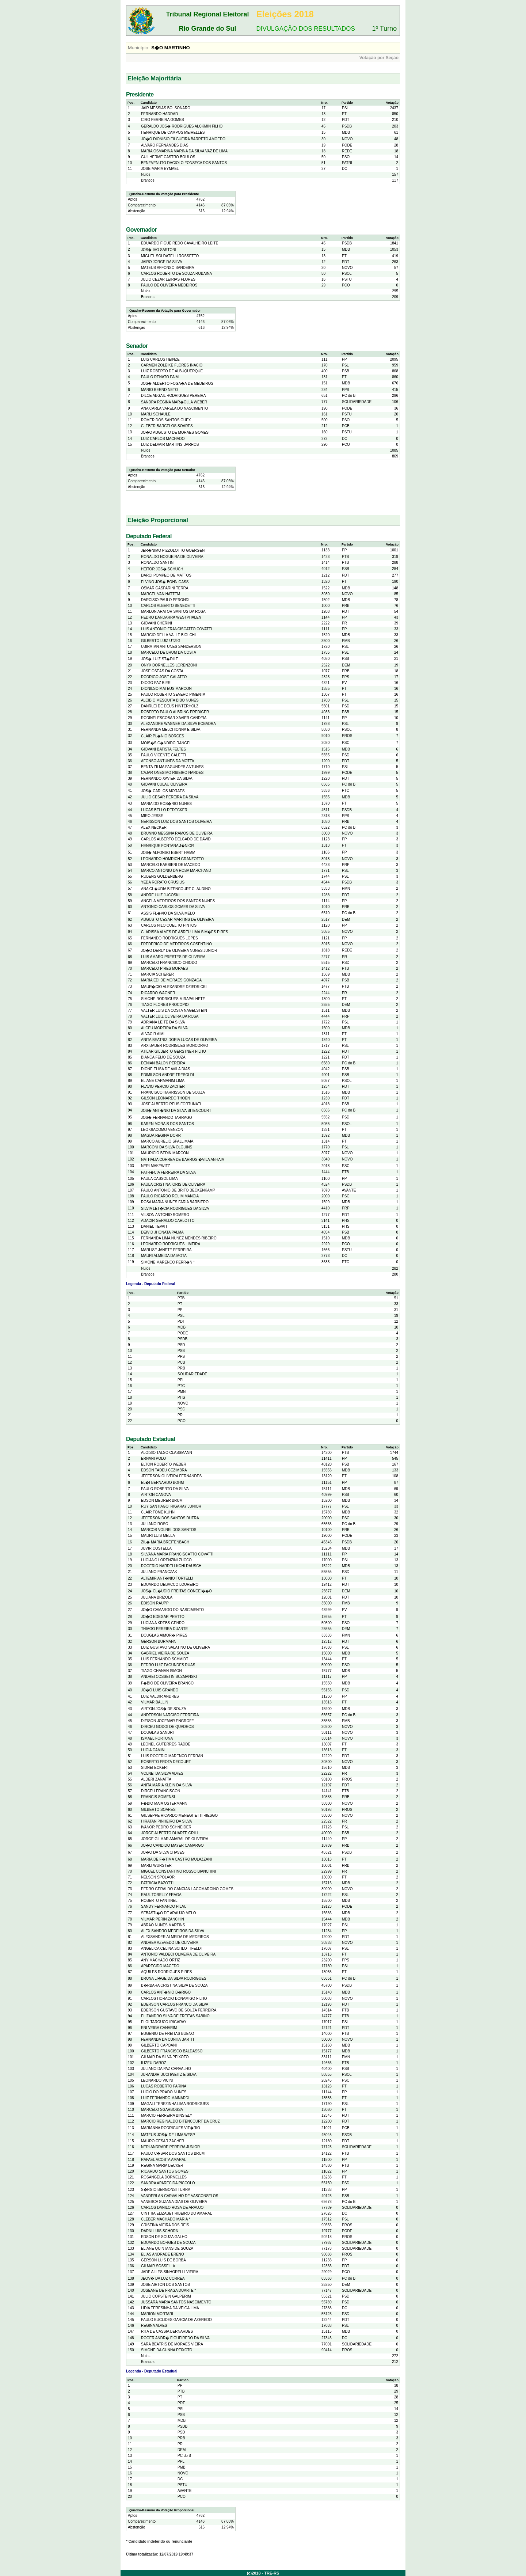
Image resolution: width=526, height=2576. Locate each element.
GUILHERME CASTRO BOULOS (168, 157)
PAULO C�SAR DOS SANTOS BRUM (173, 2153)
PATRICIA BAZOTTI (157, 1883)
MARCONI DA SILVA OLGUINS (166, 1147)
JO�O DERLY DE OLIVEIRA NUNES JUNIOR (179, 951)
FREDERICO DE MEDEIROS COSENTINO (176, 944)
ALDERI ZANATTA (156, 1779)
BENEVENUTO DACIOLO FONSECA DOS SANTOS (184, 163)
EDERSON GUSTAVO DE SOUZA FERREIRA (178, 2010)
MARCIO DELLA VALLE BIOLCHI (168, 635)
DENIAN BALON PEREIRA (163, 1063)
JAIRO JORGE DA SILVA (161, 262)
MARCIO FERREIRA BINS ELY (166, 2115)
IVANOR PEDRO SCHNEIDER (166, 1827)
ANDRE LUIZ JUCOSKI (160, 895)
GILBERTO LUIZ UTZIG (160, 641)
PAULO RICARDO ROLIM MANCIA (170, 1196)
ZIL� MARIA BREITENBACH (165, 1542)
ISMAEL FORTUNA (157, 1738)
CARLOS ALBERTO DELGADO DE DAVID (176, 839)
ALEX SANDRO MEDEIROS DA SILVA (172, 1931)
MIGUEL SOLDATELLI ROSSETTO (170, 256)
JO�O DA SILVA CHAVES (162, 1852)
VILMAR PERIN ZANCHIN (162, 1919)
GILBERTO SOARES (158, 1810)
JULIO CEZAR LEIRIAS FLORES (168, 279)
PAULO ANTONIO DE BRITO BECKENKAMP (178, 1190)
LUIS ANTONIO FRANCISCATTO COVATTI (176, 629)
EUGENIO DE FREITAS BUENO (167, 2034)
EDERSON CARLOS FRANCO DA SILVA (174, 2004)
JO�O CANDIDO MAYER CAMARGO (172, 1845)
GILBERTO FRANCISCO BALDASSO (172, 2051)
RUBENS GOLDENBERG (162, 876)
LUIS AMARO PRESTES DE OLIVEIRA (173, 957)
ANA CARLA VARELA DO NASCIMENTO (174, 408)
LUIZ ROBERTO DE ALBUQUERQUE (172, 371)
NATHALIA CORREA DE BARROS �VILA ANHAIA (182, 1160)
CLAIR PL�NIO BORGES (162, 736)
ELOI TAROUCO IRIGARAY (163, 2022)
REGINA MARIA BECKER (162, 2165)
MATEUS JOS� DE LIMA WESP (168, 2135)
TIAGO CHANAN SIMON (161, 1671)
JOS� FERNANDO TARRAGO (166, 1118)
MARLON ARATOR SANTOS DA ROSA (173, 611)
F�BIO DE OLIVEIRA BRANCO (167, 1683)
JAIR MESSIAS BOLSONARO (165, 108)
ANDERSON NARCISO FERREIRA (170, 1715)
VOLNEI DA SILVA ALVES (162, 1773)
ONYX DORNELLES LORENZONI (169, 665)
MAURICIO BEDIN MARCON (165, 1153)
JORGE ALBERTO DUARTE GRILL (170, 1833)
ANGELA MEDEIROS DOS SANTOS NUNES (178, 901)
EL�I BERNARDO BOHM (162, 1483)
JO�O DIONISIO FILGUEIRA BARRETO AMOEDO (183, 139)
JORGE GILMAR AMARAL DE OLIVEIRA (174, 1839)
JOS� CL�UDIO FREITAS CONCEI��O (176, 1591)
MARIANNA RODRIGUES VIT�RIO (170, 2128)
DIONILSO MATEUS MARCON (166, 689)
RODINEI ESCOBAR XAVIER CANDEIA (173, 718)
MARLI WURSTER (156, 1865)
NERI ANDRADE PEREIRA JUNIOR (170, 2147)
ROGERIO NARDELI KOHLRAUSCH (171, 1566)
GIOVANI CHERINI (156, 623)
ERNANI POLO (153, 1458)
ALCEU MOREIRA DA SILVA (164, 1028)
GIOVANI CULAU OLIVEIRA (164, 784)
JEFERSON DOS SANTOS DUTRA (170, 1518)
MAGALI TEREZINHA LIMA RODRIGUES (175, 2104)
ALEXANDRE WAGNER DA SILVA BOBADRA (178, 724)
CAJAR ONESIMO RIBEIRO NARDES (172, 773)
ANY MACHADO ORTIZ (160, 1960)
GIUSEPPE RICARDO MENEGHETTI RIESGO (179, 1815)
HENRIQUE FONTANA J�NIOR (167, 846)
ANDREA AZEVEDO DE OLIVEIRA (169, 1943)
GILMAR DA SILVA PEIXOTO (165, 2057)
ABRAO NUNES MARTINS (163, 1925)
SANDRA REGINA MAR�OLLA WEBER (174, 402)
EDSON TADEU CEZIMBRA (164, 1470)
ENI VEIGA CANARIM (159, 2028)
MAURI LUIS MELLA (158, 1536)
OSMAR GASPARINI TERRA (164, 588)
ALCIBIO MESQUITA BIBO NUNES (170, 700)
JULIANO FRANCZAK (159, 1572)
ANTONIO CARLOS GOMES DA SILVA (173, 907)
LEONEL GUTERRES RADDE (165, 1744)
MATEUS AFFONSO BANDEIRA (167, 268)
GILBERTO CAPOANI (159, 2045)
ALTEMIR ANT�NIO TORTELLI (167, 1578)
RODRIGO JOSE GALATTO (164, 677)
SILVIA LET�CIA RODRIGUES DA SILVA (175, 1209)
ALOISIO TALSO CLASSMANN (166, 1453)
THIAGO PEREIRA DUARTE (164, 1629)
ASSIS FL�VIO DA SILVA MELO (168, 913)
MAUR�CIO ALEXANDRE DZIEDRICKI (173, 987)
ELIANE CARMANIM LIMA (162, 1081)
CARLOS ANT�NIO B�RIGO (166, 1992)
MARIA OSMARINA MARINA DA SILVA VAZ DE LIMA (184, 151)
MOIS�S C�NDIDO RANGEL (166, 743)
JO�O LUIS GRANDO (159, 1690)
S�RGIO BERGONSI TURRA (165, 2190)
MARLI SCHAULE (156, 414)
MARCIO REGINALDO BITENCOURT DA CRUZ (180, 2121)
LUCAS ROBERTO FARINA (163, 2086)
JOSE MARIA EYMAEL (160, 169)
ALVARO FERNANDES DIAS (164, 145)
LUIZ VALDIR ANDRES (160, 1696)
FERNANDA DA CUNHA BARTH (167, 2039)
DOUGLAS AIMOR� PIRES (164, 1635)
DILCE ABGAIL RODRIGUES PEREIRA (173, 396)
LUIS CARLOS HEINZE (160, 359)
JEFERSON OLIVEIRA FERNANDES (171, 1476)
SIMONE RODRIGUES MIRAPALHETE (173, 999)
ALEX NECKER (154, 827)
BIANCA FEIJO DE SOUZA (163, 1057)
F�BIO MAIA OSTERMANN (164, 1803)
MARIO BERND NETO (159, 390)
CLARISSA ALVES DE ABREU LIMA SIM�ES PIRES (184, 932)
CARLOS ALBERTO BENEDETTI (168, 606)
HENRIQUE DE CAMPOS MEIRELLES (173, 132)
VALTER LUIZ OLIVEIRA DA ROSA (169, 1016)
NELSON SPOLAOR (158, 1877)
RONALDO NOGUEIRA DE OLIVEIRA (172, 557)
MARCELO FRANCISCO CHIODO (169, 963)
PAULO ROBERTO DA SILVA (165, 1489)
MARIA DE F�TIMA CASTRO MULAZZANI (176, 1859)
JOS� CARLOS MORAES (162, 791)
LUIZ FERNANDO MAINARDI (165, 2098)
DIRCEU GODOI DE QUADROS (167, 1727)
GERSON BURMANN (158, 1642)
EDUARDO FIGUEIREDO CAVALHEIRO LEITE (179, 243)
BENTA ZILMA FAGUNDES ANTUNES (172, 767)
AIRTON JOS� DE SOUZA (163, 1709)
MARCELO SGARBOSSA (162, 2110)
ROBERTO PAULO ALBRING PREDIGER (175, 712)
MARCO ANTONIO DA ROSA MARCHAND (176, 871)
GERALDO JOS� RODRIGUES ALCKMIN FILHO (181, 126)
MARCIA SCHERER (157, 974)
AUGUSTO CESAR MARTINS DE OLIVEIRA (177, 919)
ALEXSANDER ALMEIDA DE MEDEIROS (175, 1937)
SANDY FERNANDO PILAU (164, 1906)
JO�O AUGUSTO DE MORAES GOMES (175, 432)
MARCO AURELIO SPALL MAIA (167, 1141)
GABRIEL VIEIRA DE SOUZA (165, 1653)
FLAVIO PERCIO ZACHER (163, 1086)
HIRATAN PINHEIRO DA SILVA (166, 1821)
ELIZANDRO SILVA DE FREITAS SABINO (175, 2016)
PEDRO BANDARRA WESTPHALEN (171, 617)
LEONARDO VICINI (157, 2080)
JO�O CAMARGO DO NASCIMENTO (172, 1610)
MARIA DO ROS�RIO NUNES (166, 804)
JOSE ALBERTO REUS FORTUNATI (171, 1104)
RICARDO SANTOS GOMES (164, 2171)
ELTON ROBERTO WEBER (163, 1464)
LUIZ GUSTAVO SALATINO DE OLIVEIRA (175, 1647)
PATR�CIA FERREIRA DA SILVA (168, 1172)
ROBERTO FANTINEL (159, 1901)
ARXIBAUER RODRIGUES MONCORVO (174, 1046)
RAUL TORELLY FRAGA (161, 1895)
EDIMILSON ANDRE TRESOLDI (167, 1075)
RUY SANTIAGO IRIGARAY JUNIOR (171, 1506)
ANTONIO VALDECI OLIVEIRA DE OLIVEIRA (178, 1954)
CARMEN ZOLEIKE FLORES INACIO (171, 365)
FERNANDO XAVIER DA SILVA (167, 778)
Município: (138, 47)
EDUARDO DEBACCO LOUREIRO (169, 1585)
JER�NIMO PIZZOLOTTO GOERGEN (173, 550)
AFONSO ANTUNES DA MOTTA (167, 761)
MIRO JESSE (152, 816)
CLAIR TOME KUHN (158, 1512)
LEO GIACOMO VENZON (162, 1130)
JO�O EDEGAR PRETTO (162, 1617)
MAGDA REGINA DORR (161, 1135)
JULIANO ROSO (154, 1524)
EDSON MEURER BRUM (162, 1500)
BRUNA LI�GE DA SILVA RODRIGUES (173, 1978)
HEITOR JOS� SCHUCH (162, 569)
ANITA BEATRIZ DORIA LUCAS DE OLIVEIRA (179, 1040)
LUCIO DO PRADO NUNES (163, 2092)
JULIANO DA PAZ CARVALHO (166, 2069)
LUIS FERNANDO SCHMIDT (164, 1659)
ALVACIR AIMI (152, 1034)
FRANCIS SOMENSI (158, 1797)
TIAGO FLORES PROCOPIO (165, 1005)
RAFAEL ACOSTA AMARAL (163, 2160)
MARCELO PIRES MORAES (164, 968)
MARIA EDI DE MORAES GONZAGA (171, 980)
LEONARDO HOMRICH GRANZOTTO (172, 859)
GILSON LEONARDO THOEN (165, 1098)
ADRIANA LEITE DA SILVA (163, 1022)
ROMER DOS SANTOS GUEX (166, 420)
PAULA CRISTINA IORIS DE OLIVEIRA (173, 1184)
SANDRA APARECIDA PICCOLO (168, 2183)
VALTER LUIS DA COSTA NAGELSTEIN (174, 1010)
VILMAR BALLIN (154, 1702)
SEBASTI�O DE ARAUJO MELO (168, 1913)
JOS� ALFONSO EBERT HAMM (168, 853)
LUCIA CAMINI (153, 1750)
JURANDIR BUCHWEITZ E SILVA (169, 2074)
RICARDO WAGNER (158, 993)
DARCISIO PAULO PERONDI (165, 600)
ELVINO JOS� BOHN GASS (164, 582)
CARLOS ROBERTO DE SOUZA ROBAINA (176, 273)
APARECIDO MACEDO (160, 1966)
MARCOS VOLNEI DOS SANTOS (169, 1530)
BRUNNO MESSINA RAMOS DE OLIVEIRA (177, 833)
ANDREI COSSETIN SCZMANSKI (169, 1677)
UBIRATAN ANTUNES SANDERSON (171, 647)
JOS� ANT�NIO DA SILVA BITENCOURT (176, 1111)
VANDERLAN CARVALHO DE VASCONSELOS (179, 2196)
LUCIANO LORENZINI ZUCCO (166, 1560)
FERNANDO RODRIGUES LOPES (169, 938)
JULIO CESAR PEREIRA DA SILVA (169, 797)
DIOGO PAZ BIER (156, 683)
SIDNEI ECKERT (155, 1768)
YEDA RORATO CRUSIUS (162, 882)
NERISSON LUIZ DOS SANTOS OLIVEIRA (176, 822)
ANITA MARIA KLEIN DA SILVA (166, 1785)
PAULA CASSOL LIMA (159, 1179)
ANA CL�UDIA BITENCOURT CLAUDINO (176, 889)
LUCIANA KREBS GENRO (162, 1623)
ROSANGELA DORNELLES (164, 2177)
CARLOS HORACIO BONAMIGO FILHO (174, 1998)
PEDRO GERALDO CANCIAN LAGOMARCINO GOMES (187, 1889)
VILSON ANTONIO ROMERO (165, 1215)
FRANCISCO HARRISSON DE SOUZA (173, 1092)
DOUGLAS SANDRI (157, 1732)
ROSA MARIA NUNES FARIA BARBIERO (175, 1202)
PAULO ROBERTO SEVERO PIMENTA (173, 694)
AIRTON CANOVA (156, 1495)
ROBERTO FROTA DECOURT (166, 1762)
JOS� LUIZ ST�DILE (159, 659)
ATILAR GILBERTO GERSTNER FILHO (173, 1051)
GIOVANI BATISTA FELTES (163, 749)
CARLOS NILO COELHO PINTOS (169, 925)
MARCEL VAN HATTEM (160, 594)
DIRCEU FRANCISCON (160, 1791)
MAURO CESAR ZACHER (162, 2141)
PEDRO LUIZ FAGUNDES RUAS (168, 1665)
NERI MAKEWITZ (155, 1166)
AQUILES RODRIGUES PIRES (166, 1972)
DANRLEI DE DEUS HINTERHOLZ (169, 706)
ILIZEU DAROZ (153, 2063)
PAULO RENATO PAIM (160, 377)
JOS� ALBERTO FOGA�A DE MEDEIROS (177, 383)
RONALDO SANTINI (158, 563)
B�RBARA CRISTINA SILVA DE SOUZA (174, 1985)
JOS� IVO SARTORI (158, 250)
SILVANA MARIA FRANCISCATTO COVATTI (177, 1554)
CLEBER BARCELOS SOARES (167, 426)
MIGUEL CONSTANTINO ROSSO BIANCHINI (178, 1871)
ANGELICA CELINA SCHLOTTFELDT (172, 1948)
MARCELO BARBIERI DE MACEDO (170, 865)
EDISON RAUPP (155, 1603)
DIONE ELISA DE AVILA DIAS (165, 1069)
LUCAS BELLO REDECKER (164, 810)
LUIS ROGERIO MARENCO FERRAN (172, 1756)
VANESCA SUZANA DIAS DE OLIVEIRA (174, 2202)
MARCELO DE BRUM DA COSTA (168, 652)
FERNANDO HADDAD (159, 114)
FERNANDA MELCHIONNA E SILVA (170, 729)
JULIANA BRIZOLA (156, 1597)
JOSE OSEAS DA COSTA (162, 671)
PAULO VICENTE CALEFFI (163, 755)
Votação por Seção (379, 57)
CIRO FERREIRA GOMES (162, 120)
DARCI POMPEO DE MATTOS (166, 575)
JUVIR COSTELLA (156, 1548)
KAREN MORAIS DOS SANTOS (167, 1124)
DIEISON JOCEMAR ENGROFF (167, 1721)
